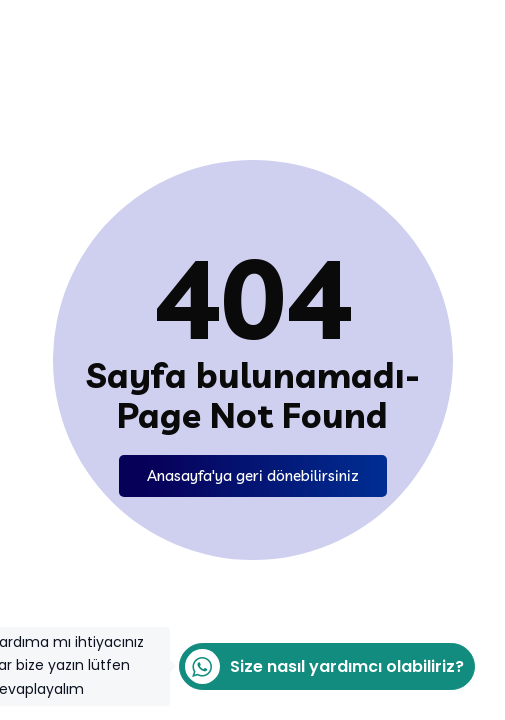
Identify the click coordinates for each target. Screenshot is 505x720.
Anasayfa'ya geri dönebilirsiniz (253, 475)
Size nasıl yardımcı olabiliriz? (321, 666)
